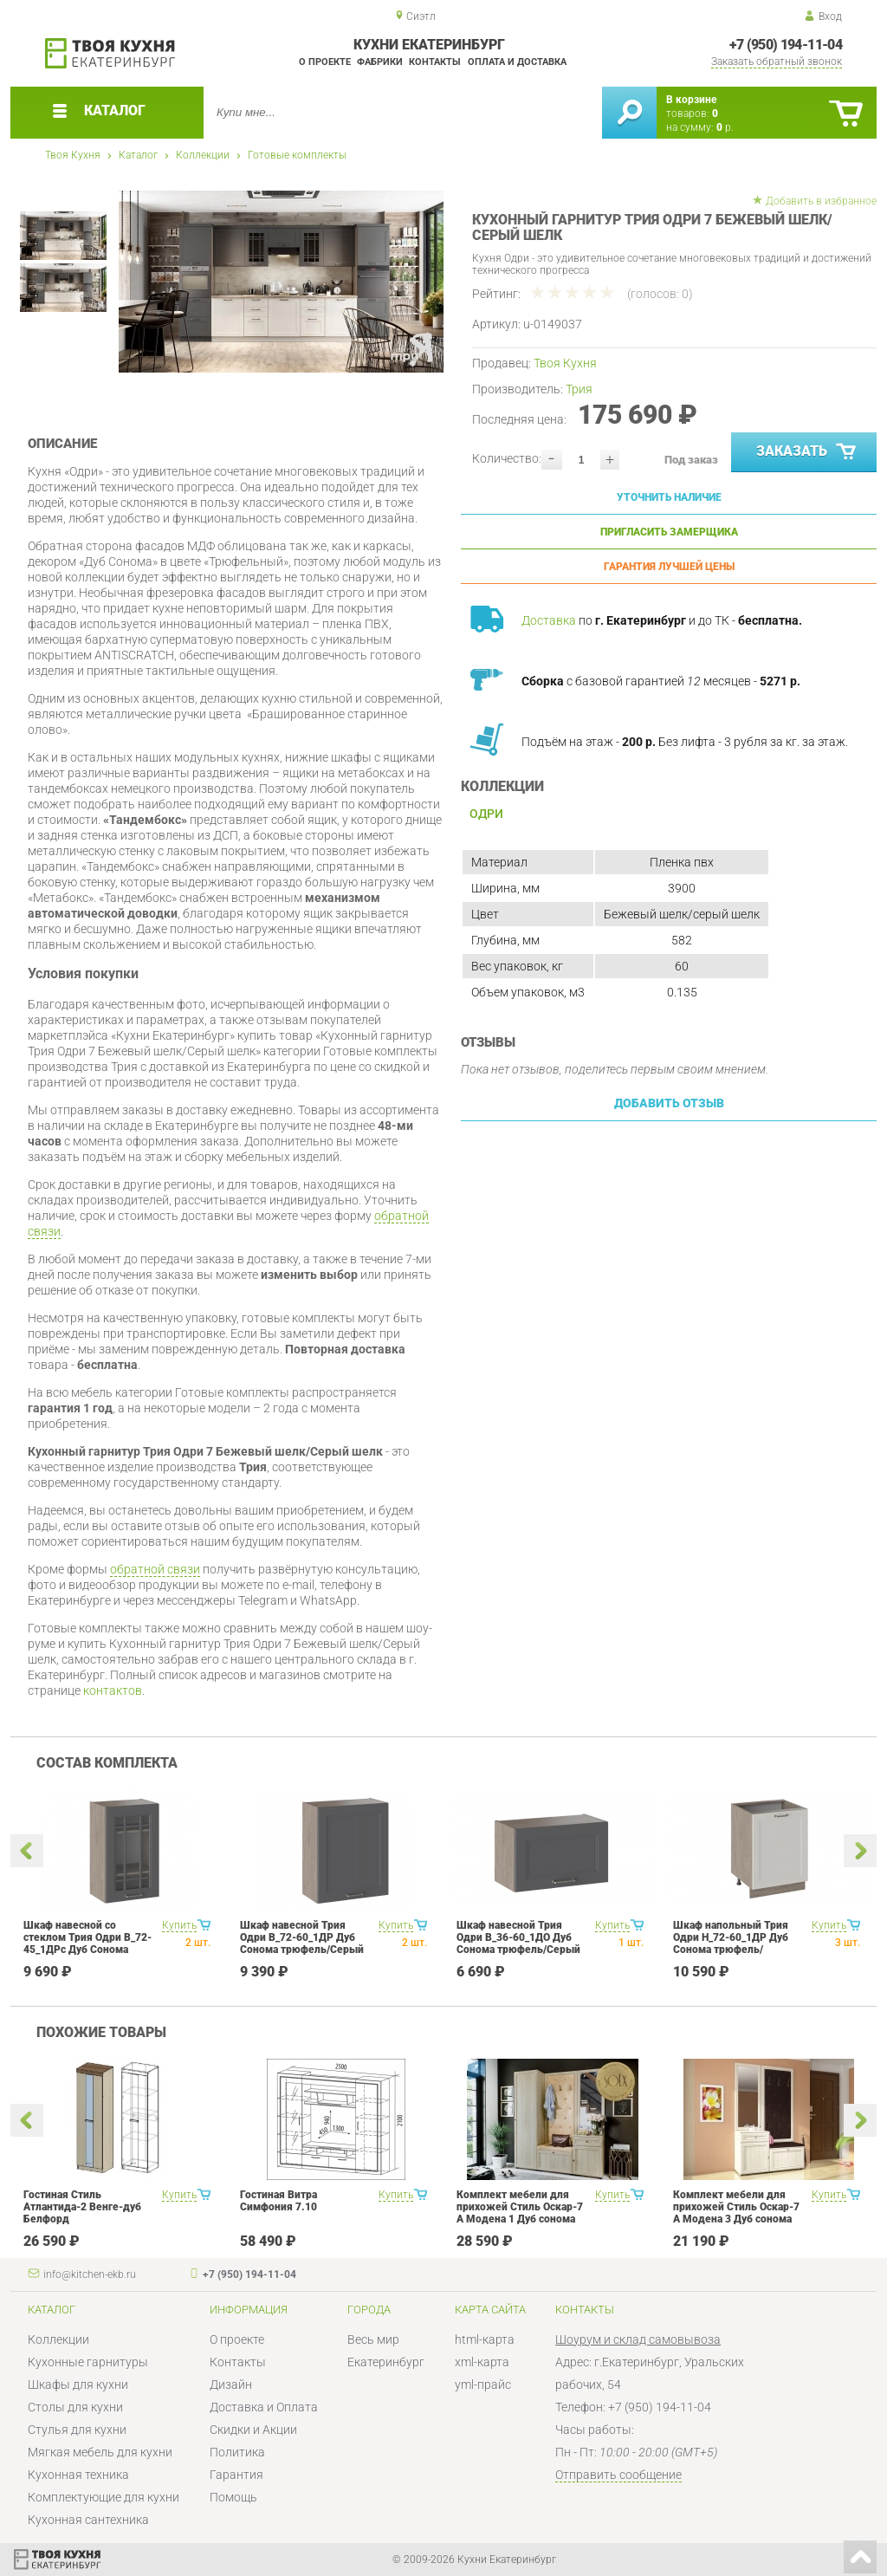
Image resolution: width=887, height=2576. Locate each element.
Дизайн (231, 2384)
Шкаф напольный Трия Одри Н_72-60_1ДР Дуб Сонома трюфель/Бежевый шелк (730, 1943)
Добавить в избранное (821, 201)
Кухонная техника (78, 2475)
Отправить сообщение (618, 2475)
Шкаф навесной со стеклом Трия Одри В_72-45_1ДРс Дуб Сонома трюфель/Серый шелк (87, 1943)
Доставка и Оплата (264, 2407)
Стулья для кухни (77, 2429)
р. (725, 127)
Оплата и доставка (517, 62)
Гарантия (236, 2475)
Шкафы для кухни (78, 2384)
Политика (237, 2452)
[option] (281, 282)
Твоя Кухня (72, 155)
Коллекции (203, 155)
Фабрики (380, 62)
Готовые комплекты (297, 155)
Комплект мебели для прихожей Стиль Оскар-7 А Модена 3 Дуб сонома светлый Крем (736, 2213)
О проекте (325, 62)
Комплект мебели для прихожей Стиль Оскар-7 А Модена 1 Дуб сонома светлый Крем (519, 2213)
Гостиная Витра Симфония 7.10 (278, 2201)
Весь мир (373, 2339)
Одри (486, 814)
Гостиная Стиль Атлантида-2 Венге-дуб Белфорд (82, 2207)
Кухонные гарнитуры (88, 2362)
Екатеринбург (385, 2362)
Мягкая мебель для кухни (100, 2452)
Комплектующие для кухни (103, 2497)
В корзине (691, 100)
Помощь (233, 2497)
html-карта (485, 2339)
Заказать (807, 452)
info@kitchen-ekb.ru (89, 2274)
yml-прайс (483, 2384)
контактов (112, 1690)
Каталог (138, 155)
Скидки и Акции (253, 2429)
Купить (179, 1925)
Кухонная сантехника (88, 2520)
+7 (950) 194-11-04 (785, 44)
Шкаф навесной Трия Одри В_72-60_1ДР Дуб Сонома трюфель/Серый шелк (302, 1943)
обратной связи (155, 1569)
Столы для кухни (75, 2407)
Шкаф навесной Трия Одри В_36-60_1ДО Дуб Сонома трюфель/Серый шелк (518, 1943)
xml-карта (482, 2362)
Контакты (435, 62)
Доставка (548, 620)
